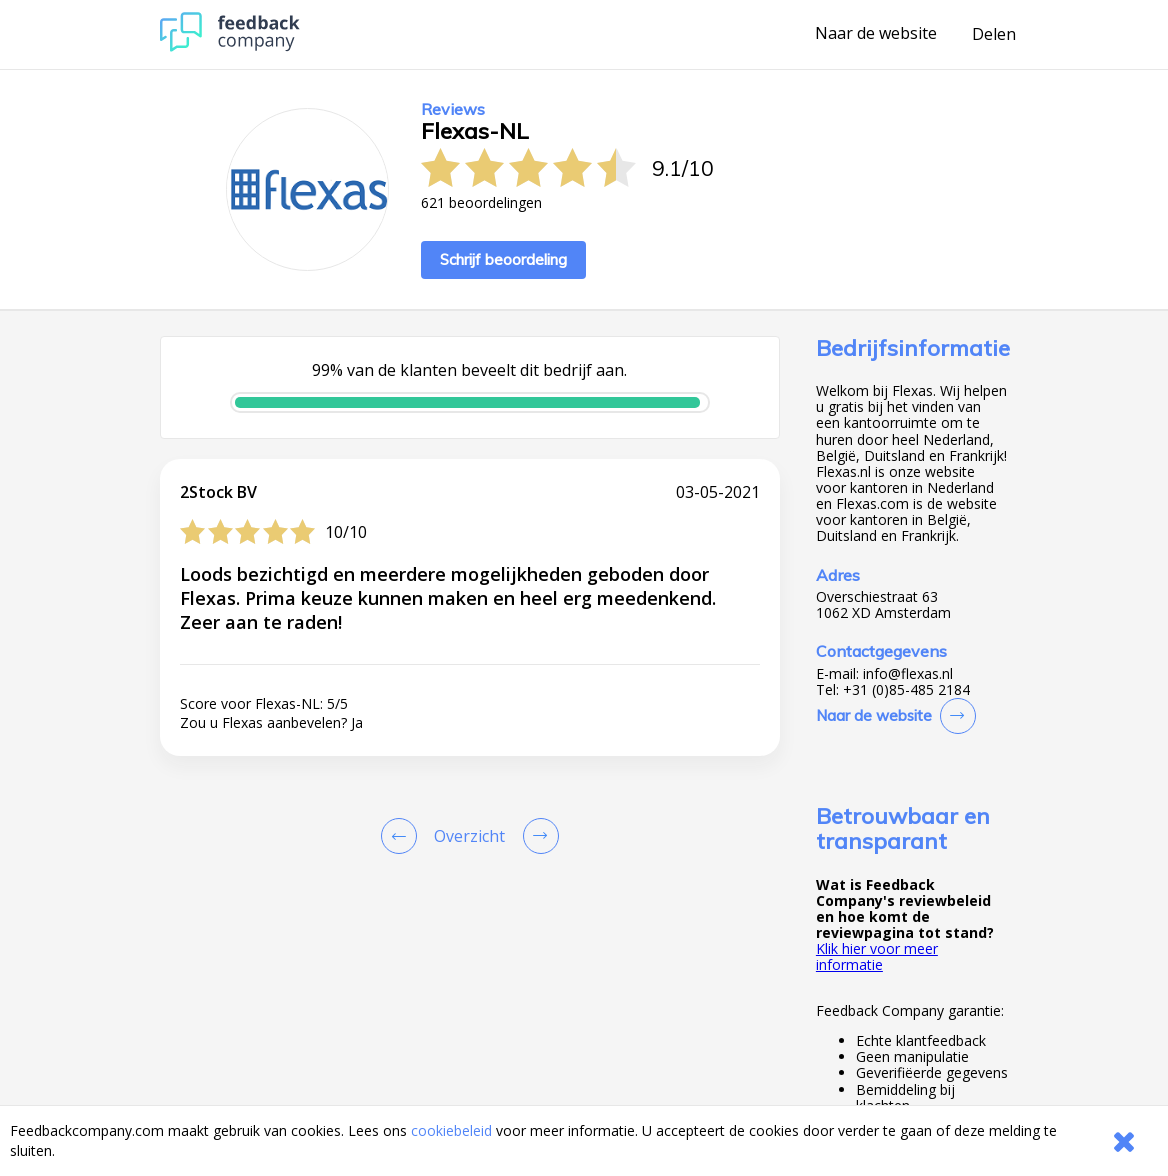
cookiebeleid (451, 1130)
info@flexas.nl (908, 674)
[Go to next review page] (537, 836)
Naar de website (876, 34)
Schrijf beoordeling (503, 259)
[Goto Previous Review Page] (403, 836)
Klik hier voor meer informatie (877, 956)
